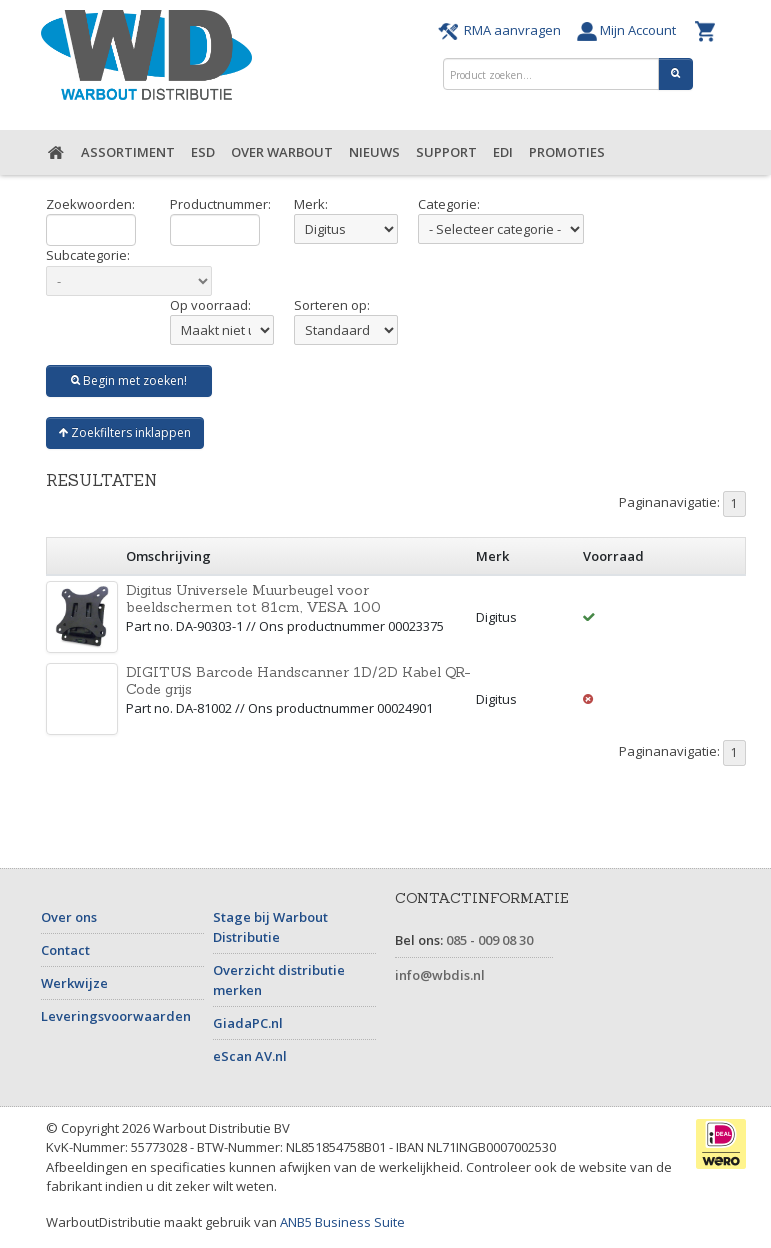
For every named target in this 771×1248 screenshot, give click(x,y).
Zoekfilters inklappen (125, 432)
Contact (65, 950)
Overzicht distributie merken (279, 980)
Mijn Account (631, 30)
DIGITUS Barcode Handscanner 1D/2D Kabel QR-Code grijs (298, 680)
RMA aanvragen (502, 30)
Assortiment (128, 152)
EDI (503, 152)
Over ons (69, 917)
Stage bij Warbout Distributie (270, 927)
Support (446, 152)
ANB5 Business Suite (342, 1222)
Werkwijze (74, 983)
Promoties (567, 152)
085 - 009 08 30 (489, 940)
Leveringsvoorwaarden (116, 1016)
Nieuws (374, 152)
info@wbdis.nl (440, 975)
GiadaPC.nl (248, 1023)
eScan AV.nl (250, 1056)
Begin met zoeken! (129, 380)
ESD (203, 152)
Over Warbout (282, 152)
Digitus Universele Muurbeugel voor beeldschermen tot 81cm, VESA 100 (253, 598)
